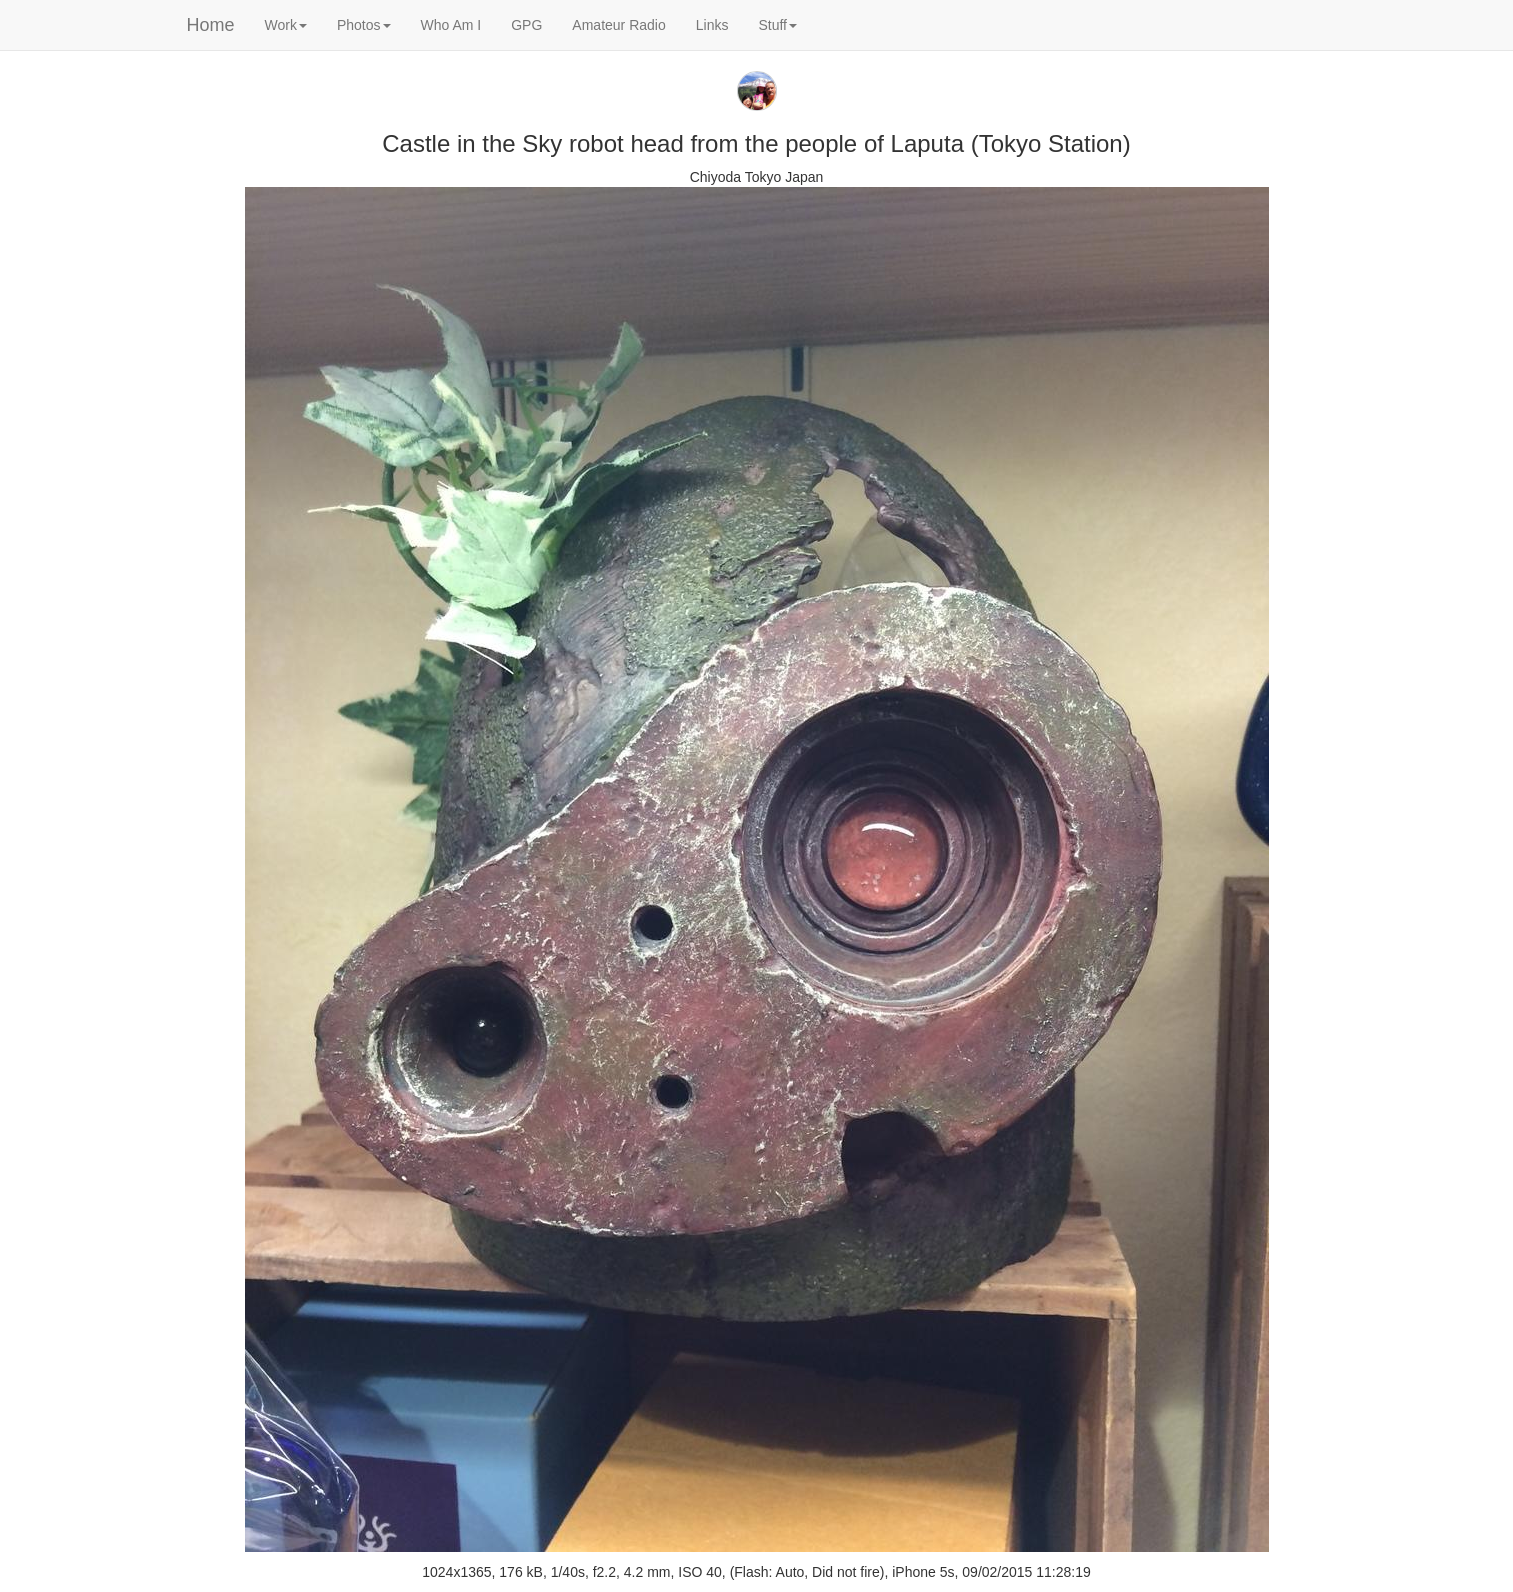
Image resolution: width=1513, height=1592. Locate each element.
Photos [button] (364, 25)
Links (712, 25)
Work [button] (286, 25)
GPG (526, 25)
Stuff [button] (777, 25)
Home (211, 25)
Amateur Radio (618, 25)
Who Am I (451, 25)
